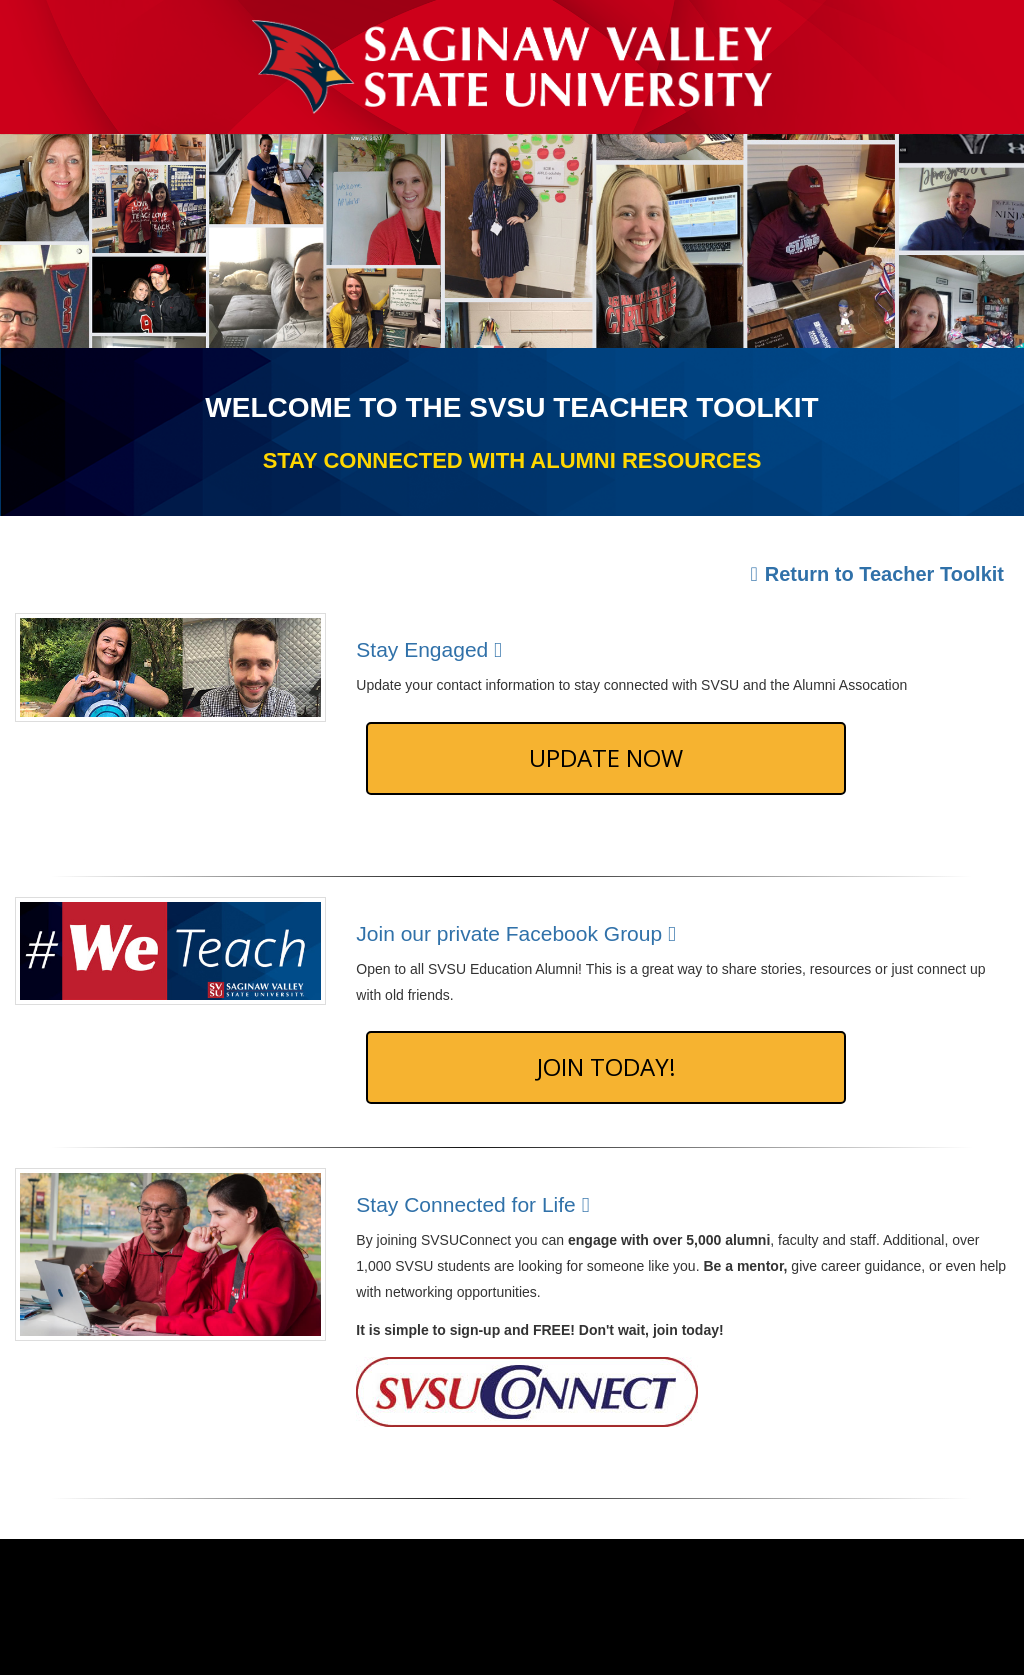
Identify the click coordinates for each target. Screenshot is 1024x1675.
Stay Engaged (432, 649)
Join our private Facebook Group (519, 933)
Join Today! (606, 1066)
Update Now (606, 757)
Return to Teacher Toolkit (877, 574)
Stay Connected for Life (476, 1204)
